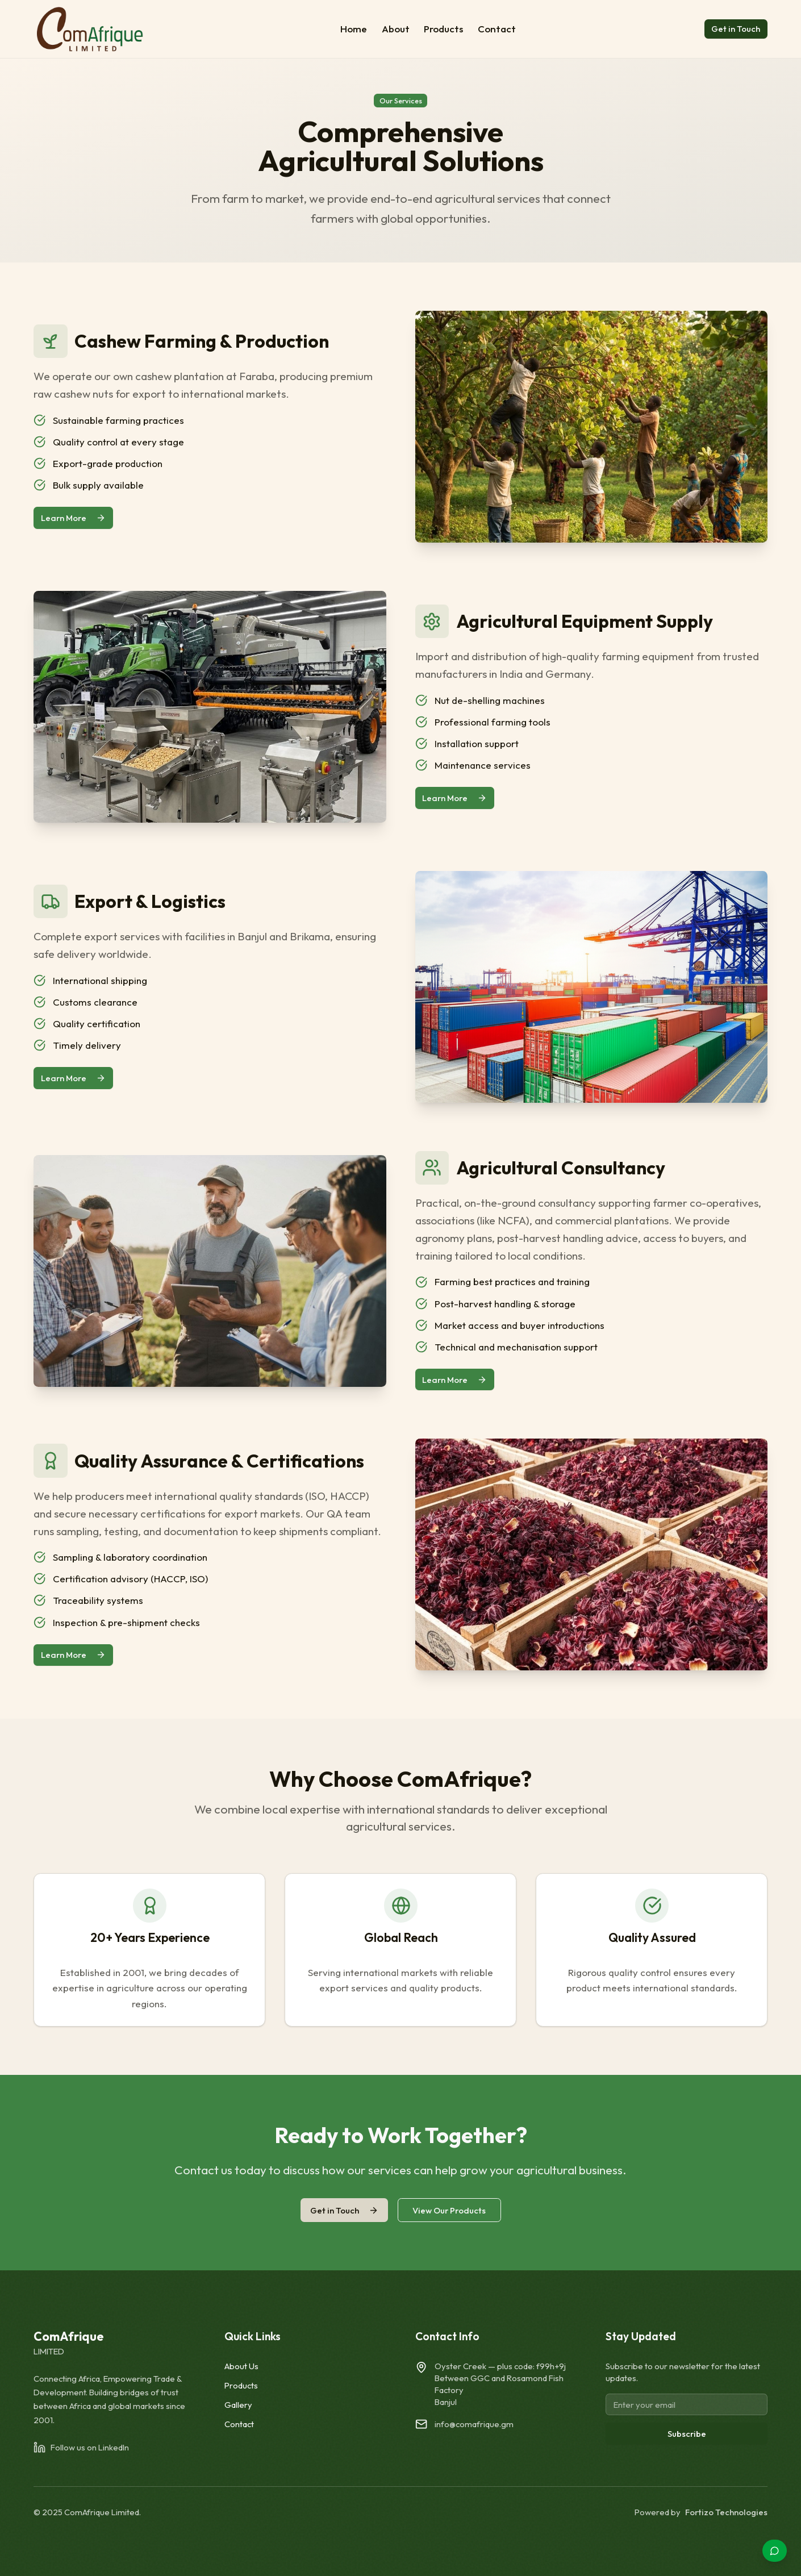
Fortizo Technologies (726, 2512)
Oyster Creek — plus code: (500, 2366)
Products (443, 29)
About (396, 29)
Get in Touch (735, 28)
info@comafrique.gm (474, 2424)
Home (353, 29)
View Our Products (449, 2210)
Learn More (73, 517)
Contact (497, 29)
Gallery (238, 2404)
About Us (241, 2366)
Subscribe (687, 2433)
